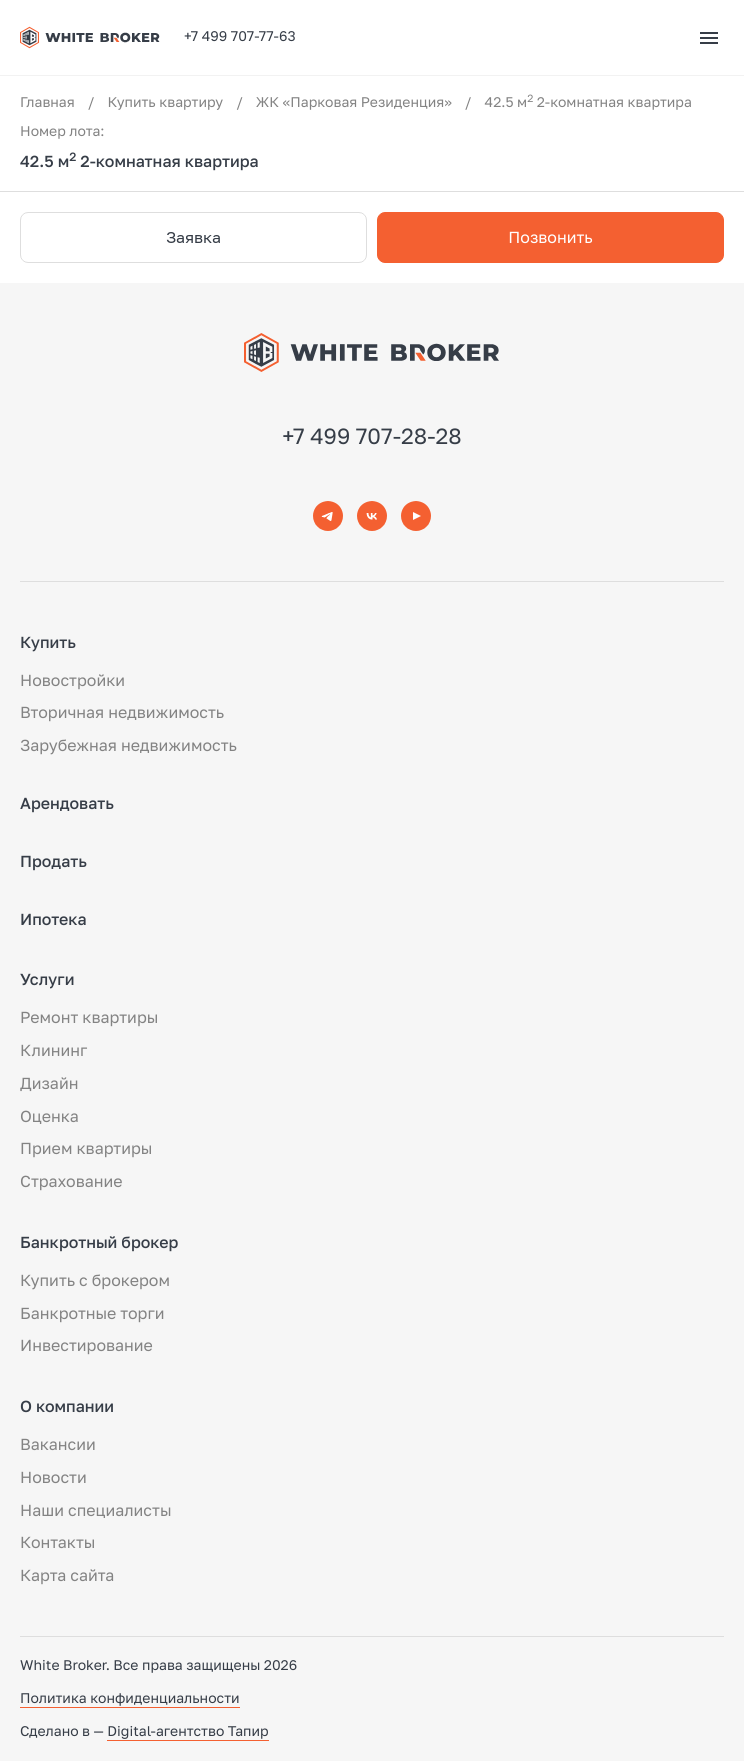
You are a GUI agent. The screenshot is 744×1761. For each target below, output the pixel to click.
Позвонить (550, 237)
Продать (53, 861)
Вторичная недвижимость (122, 712)
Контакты (57, 1542)
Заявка (193, 237)
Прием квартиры (86, 1148)
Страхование (71, 1181)
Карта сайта (67, 1575)
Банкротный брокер (99, 1242)
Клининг (53, 1050)
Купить (48, 642)
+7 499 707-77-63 (240, 36)
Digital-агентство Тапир (187, 1731)
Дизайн (49, 1083)
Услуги (47, 979)
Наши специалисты (95, 1510)
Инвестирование (86, 1345)
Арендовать (67, 803)
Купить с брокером (95, 1280)
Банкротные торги (92, 1313)
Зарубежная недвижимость (128, 745)
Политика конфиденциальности (130, 1698)
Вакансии (58, 1444)
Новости (53, 1477)
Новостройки (72, 680)
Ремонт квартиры (89, 1017)
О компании (67, 1406)
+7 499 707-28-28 (372, 435)
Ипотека (53, 919)
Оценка (49, 1116)
